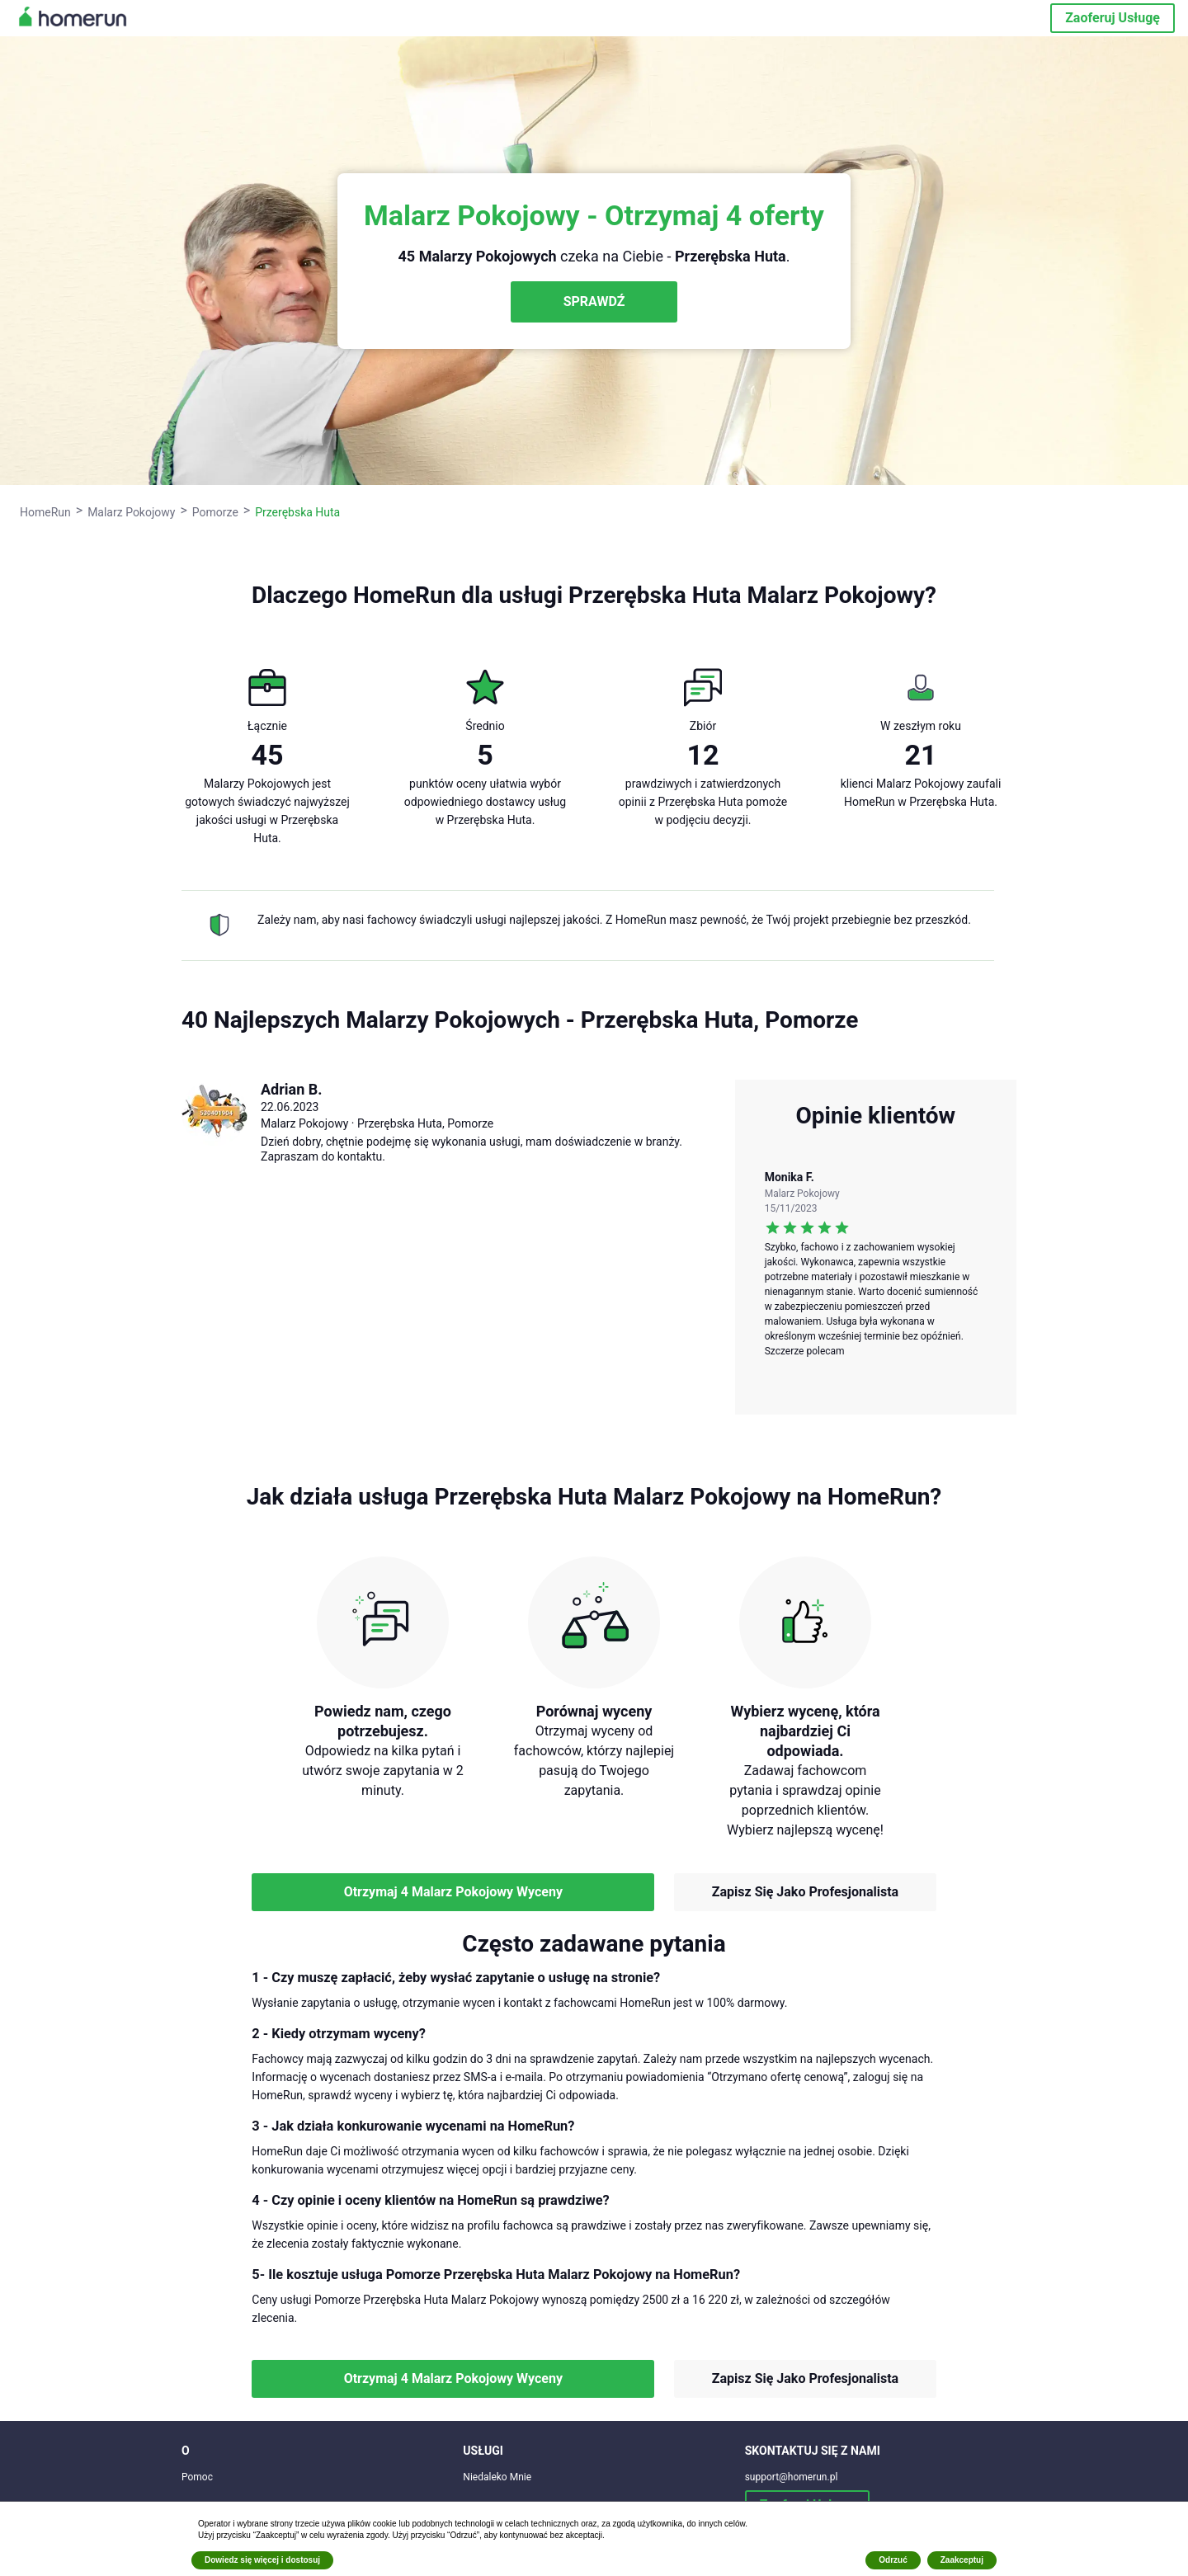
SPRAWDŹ (594, 301)
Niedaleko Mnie (497, 2477)
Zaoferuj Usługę (1112, 18)
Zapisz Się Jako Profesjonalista (805, 1892)
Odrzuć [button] (893, 2559)
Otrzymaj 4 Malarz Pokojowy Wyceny (453, 1892)
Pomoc (197, 2477)
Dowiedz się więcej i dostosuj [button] (262, 2559)
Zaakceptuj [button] (961, 2559)
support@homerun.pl (791, 2477)
